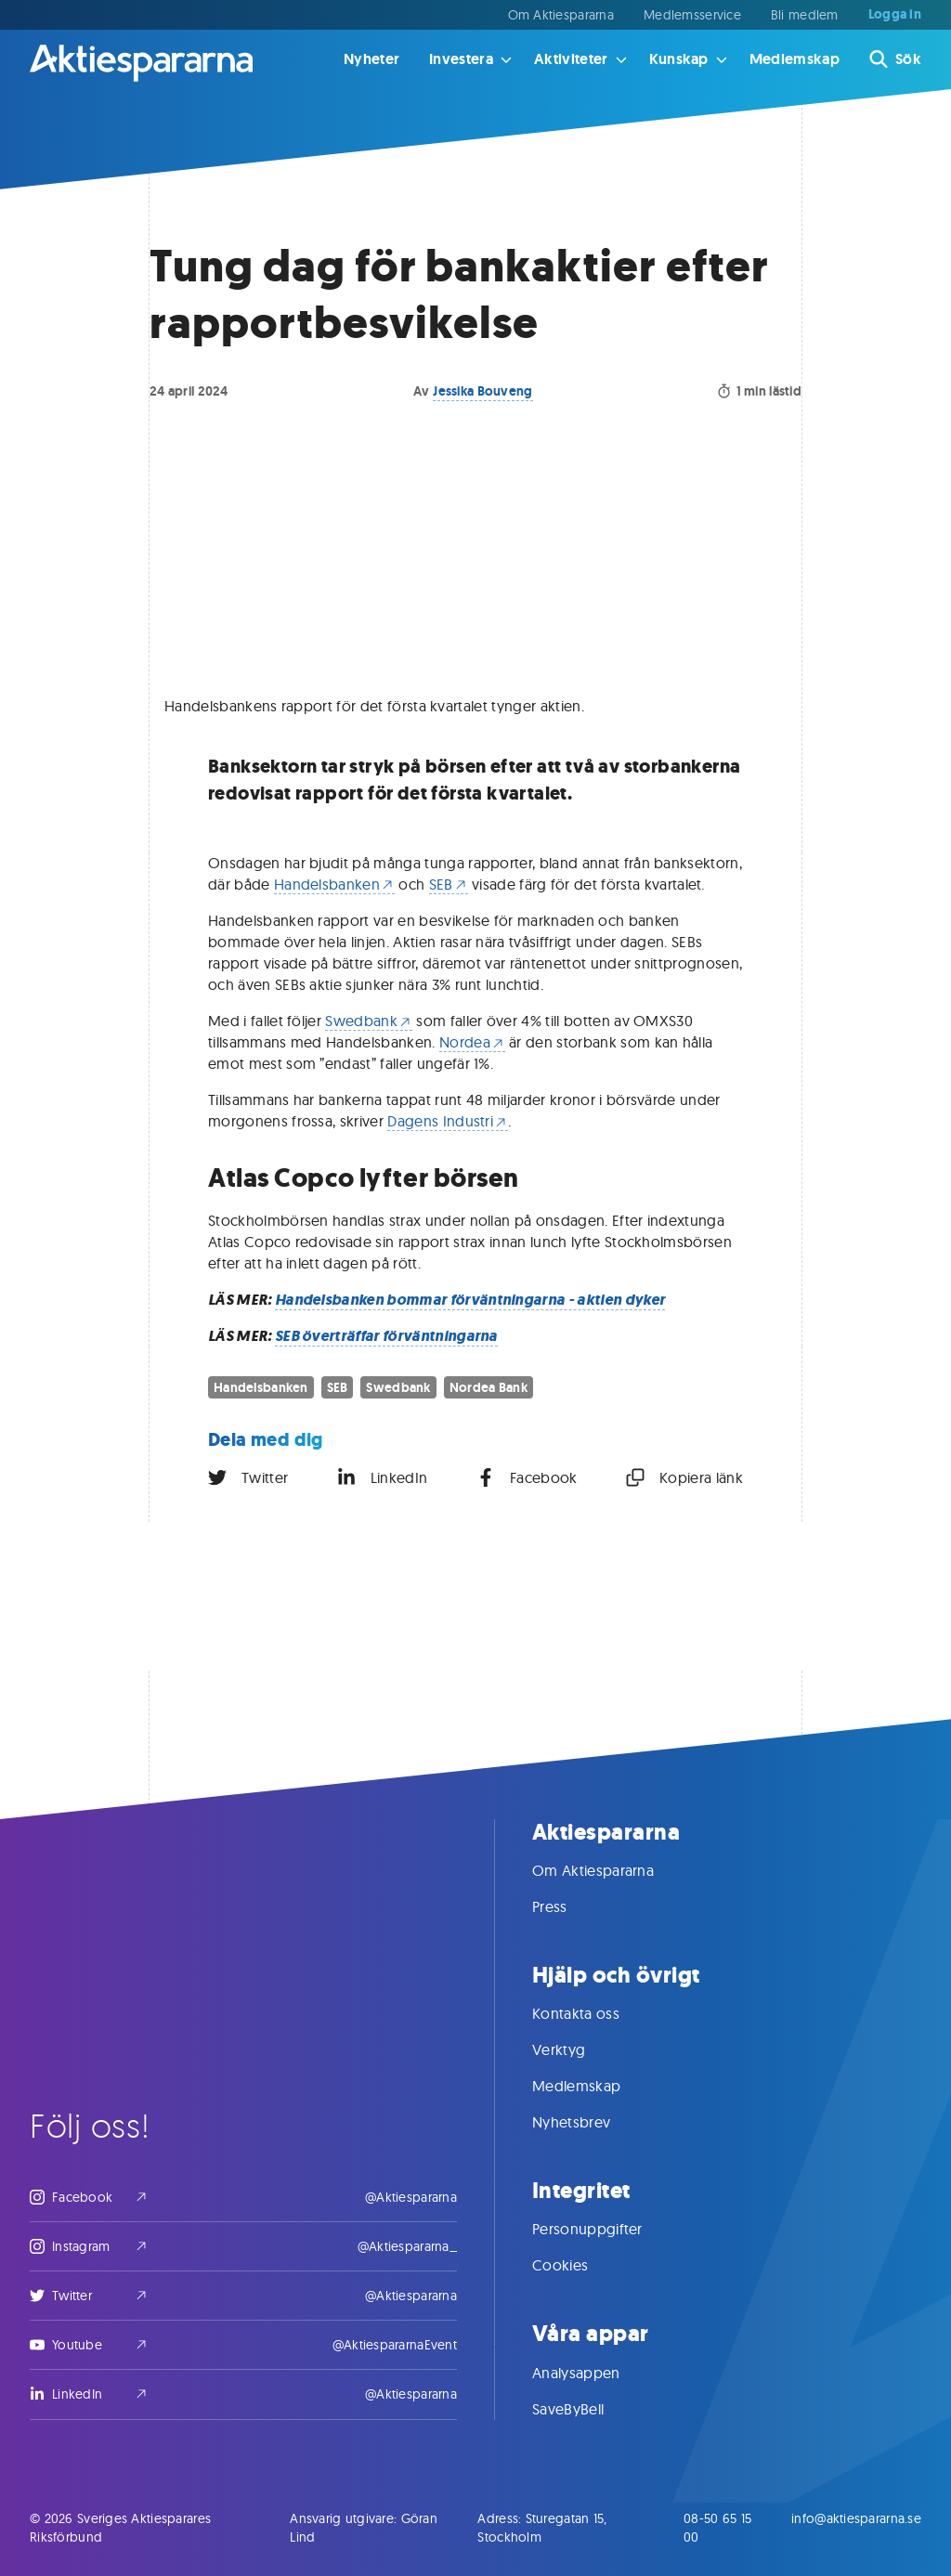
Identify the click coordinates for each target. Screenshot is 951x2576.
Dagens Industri (447, 1121)
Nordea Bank (488, 1387)
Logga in (894, 15)
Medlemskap (794, 59)
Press (568, 1906)
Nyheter (371, 59)
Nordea (472, 1042)
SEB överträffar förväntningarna (386, 1336)
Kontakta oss (594, 2013)
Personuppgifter (606, 2228)
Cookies (578, 2265)
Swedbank (368, 1020)
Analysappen (595, 2372)
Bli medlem (805, 15)
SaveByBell (586, 2409)
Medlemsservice (692, 15)
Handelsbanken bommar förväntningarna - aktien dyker (470, 1299)
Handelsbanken (334, 884)
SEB (448, 884)
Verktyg (577, 2049)
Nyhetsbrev (589, 2122)
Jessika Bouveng (482, 391)
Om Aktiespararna (561, 15)
